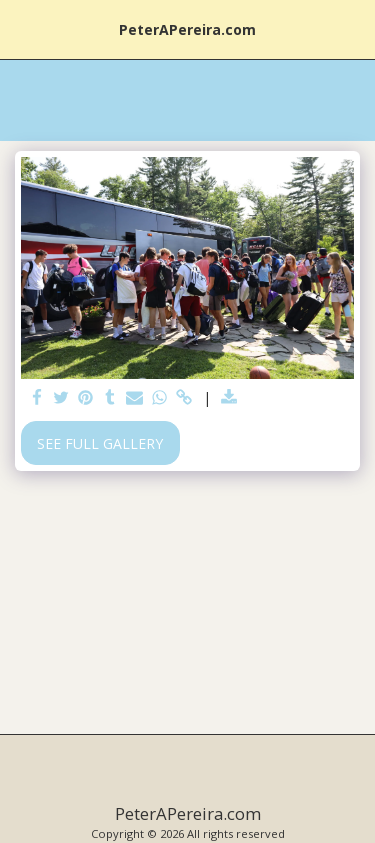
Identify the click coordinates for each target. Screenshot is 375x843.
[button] (22, 28)
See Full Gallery (100, 443)
